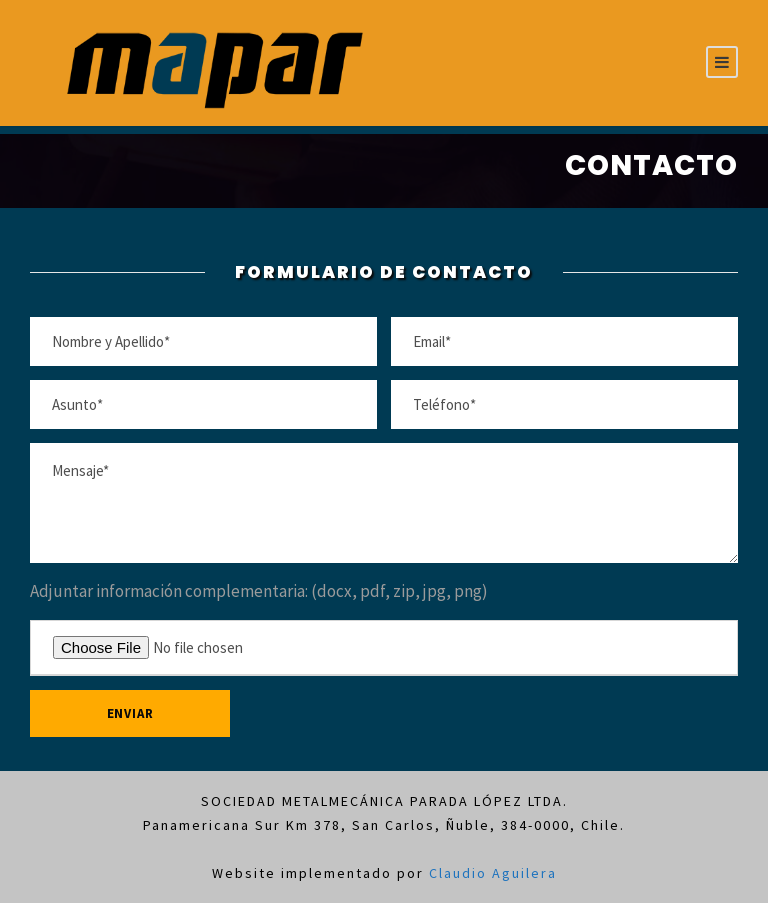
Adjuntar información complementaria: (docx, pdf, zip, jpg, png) (259, 591)
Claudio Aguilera (493, 873)
